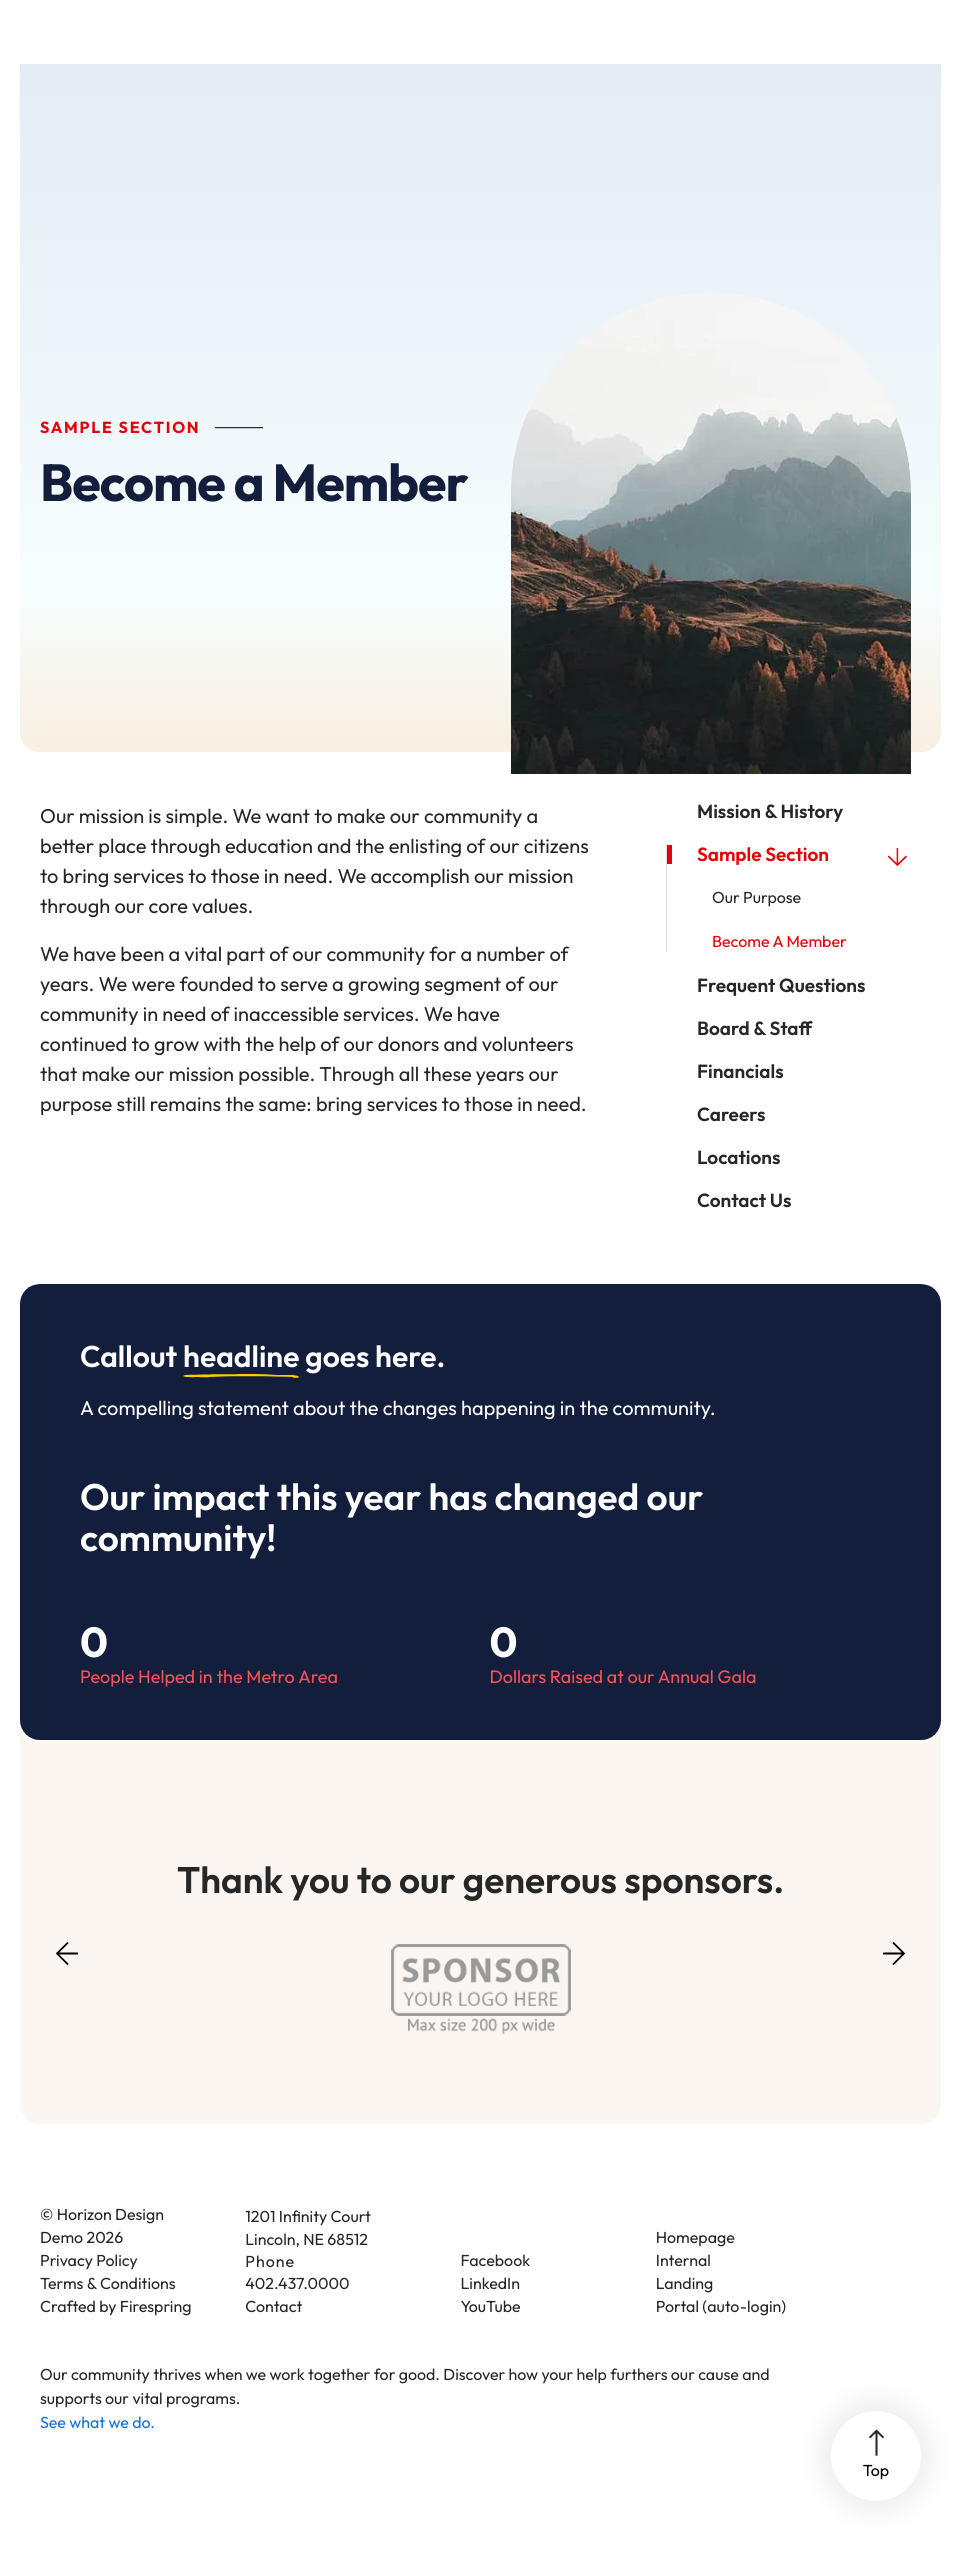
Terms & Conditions (108, 2321)
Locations (739, 1194)
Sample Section (809, 891)
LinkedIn (491, 2321)
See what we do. (97, 2460)
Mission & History (770, 848)
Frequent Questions (781, 1022)
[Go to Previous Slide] (67, 2003)
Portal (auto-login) (721, 2344)
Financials (740, 1108)
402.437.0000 (297, 2321)
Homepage (695, 2275)
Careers (731, 1151)
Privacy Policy (89, 2298)
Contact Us (744, 1237)
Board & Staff (754, 1065)
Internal (683, 2298)
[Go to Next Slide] (894, 1984)
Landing (685, 2321)
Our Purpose (756, 935)
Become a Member (779, 979)
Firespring (156, 2344)
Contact (273, 2344)
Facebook (496, 2298)
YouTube (491, 2344)
